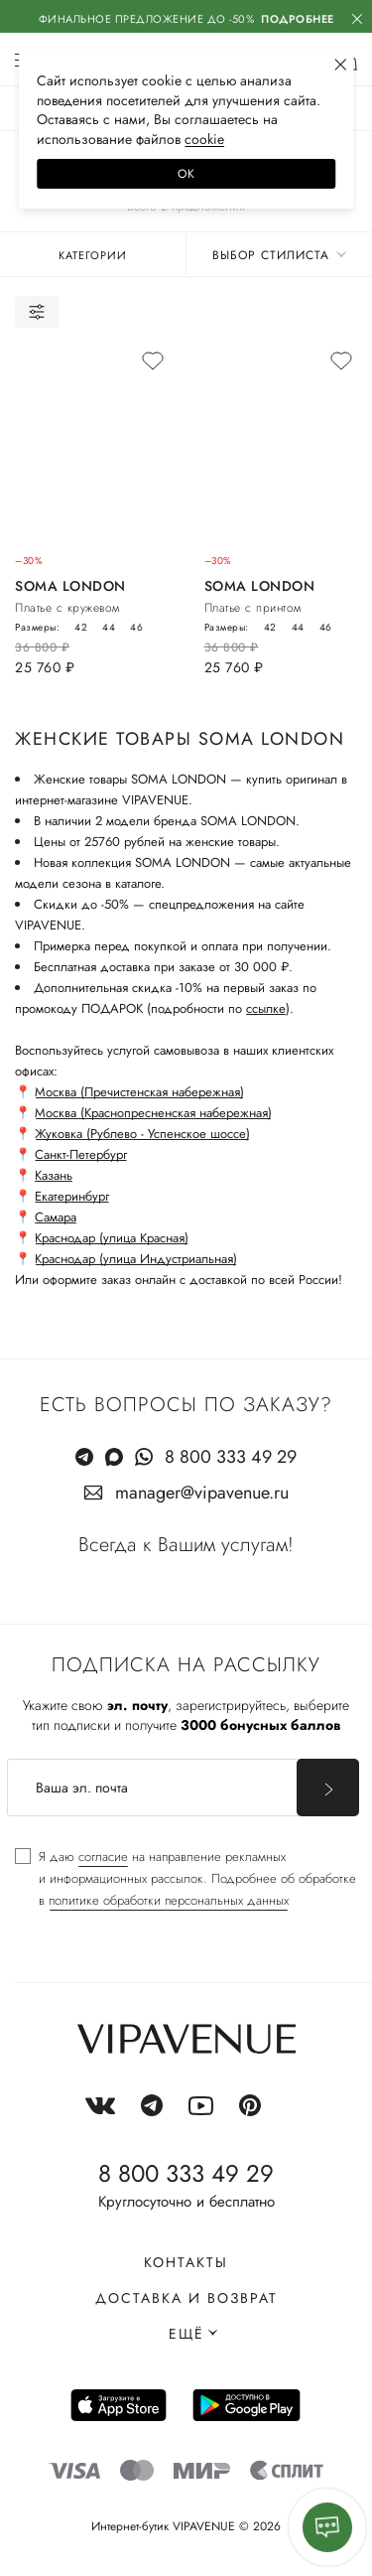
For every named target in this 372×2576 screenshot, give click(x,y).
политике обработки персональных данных (169, 1900)
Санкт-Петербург (81, 1154)
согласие (103, 1856)
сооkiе (204, 139)
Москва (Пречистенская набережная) (139, 1091)
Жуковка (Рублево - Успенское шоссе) (142, 1133)
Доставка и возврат (186, 2298)
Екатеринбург (72, 1196)
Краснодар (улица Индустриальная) (136, 1258)
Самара (55, 1217)
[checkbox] (185, 1879)
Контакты (186, 2262)
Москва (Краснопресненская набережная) (153, 1112)
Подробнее (297, 19)
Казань (53, 1175)
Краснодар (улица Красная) (111, 1237)
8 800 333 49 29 (231, 1457)
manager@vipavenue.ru (202, 1492)
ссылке (266, 1008)
